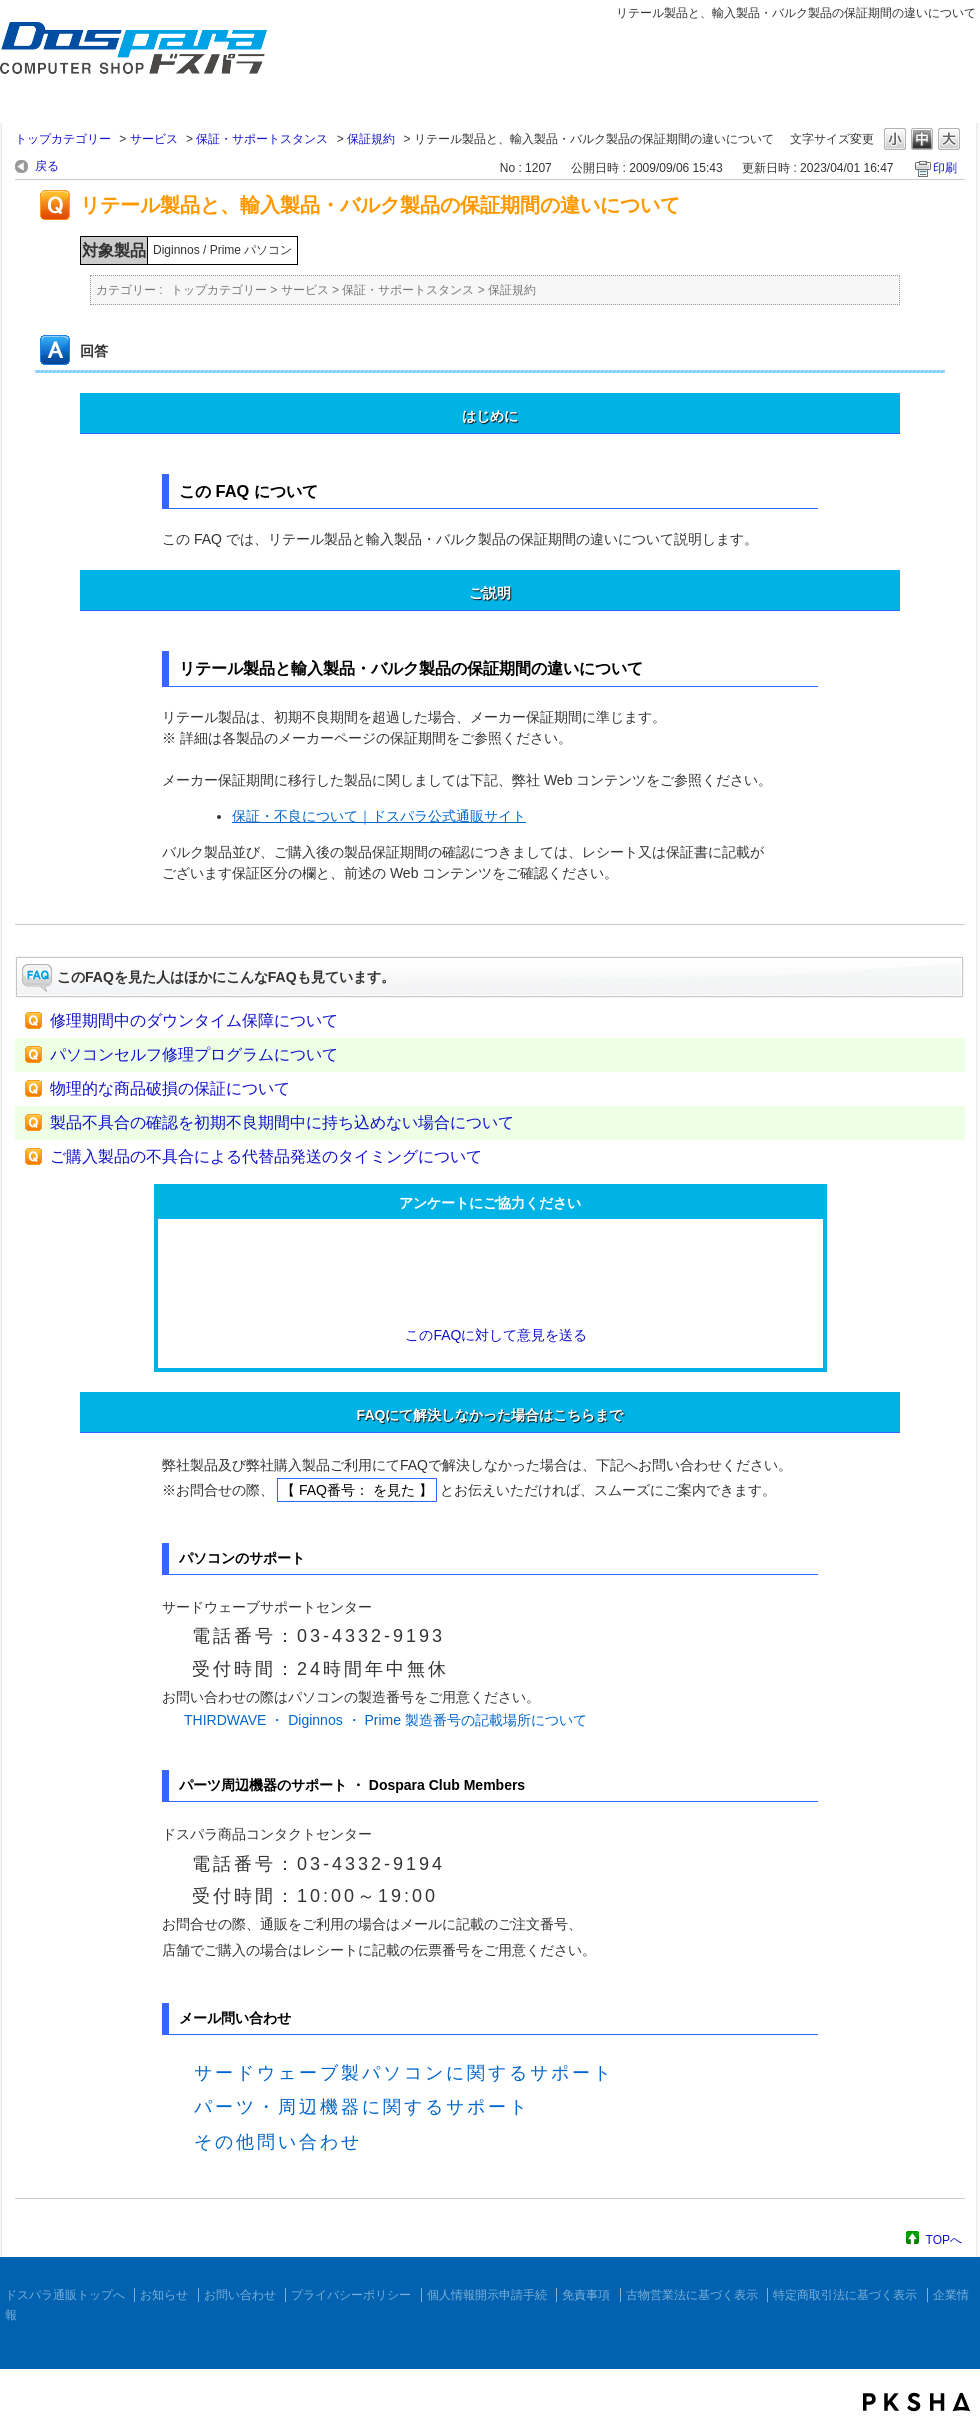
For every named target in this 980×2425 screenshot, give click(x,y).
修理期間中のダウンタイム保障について (194, 1020)
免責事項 (586, 2295)
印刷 (945, 168)
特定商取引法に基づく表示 (845, 2295)
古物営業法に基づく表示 (692, 2295)
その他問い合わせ (278, 2142)
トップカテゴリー (63, 139)
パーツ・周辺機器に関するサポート (362, 2107)
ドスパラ (120, 78)
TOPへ (944, 2239)
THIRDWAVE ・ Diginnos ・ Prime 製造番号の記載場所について (385, 1720)
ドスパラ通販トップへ (65, 2295)
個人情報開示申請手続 (487, 2295)
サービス (154, 139)
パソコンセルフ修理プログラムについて (194, 1054)
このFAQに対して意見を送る (489, 1335)
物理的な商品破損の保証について (170, 1088)
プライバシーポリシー (351, 2295)
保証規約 (371, 139)
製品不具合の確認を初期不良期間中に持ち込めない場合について (282, 1122)
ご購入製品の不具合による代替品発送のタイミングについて (266, 1156)
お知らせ (164, 2295)
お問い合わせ (240, 2295)
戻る (47, 166)
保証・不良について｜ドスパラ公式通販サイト (379, 816)
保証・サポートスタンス (262, 139)
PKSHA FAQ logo (916, 2402)
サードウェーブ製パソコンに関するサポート (404, 2073)
